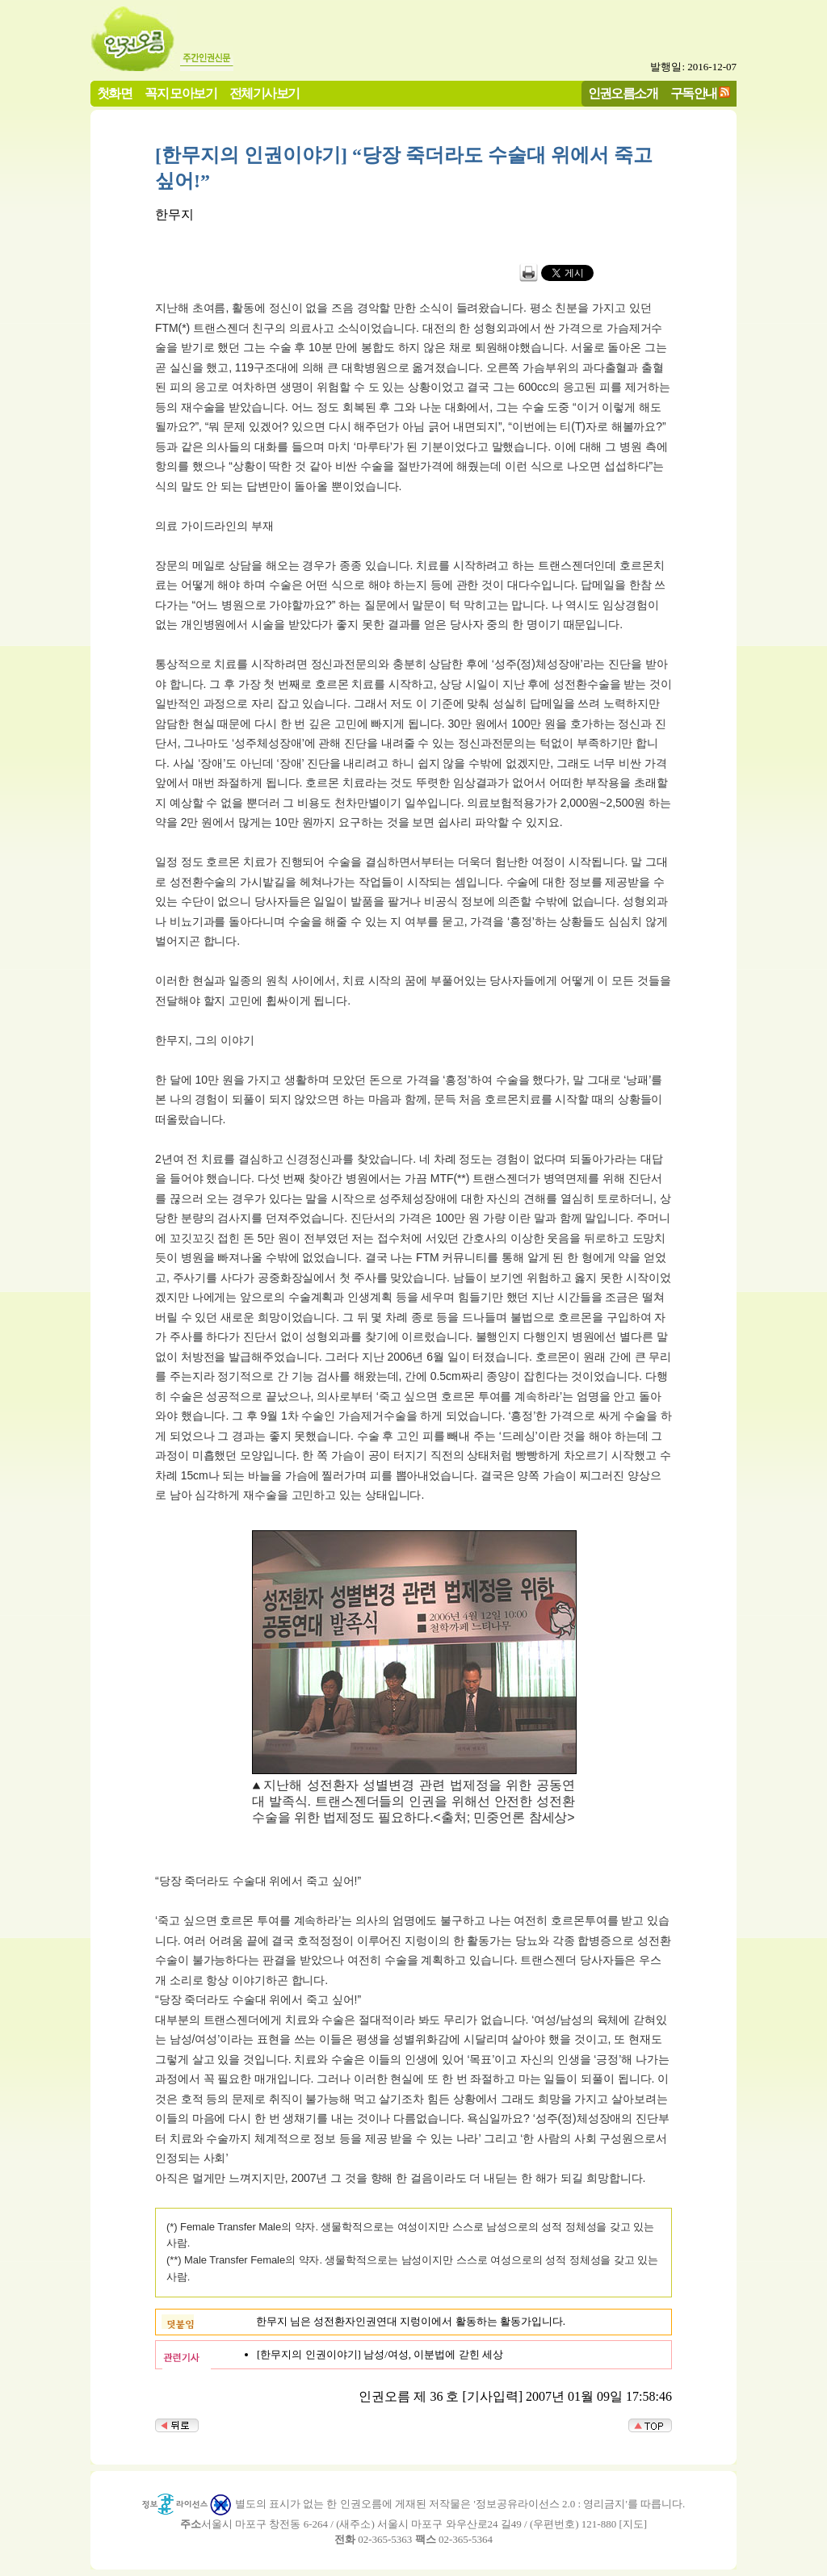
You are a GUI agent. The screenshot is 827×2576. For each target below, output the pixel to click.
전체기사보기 (264, 93)
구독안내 (693, 93)
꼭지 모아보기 (180, 93)
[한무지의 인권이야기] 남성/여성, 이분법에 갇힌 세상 (380, 2354)
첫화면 (114, 93)
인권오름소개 (622, 93)
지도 (633, 2524)
